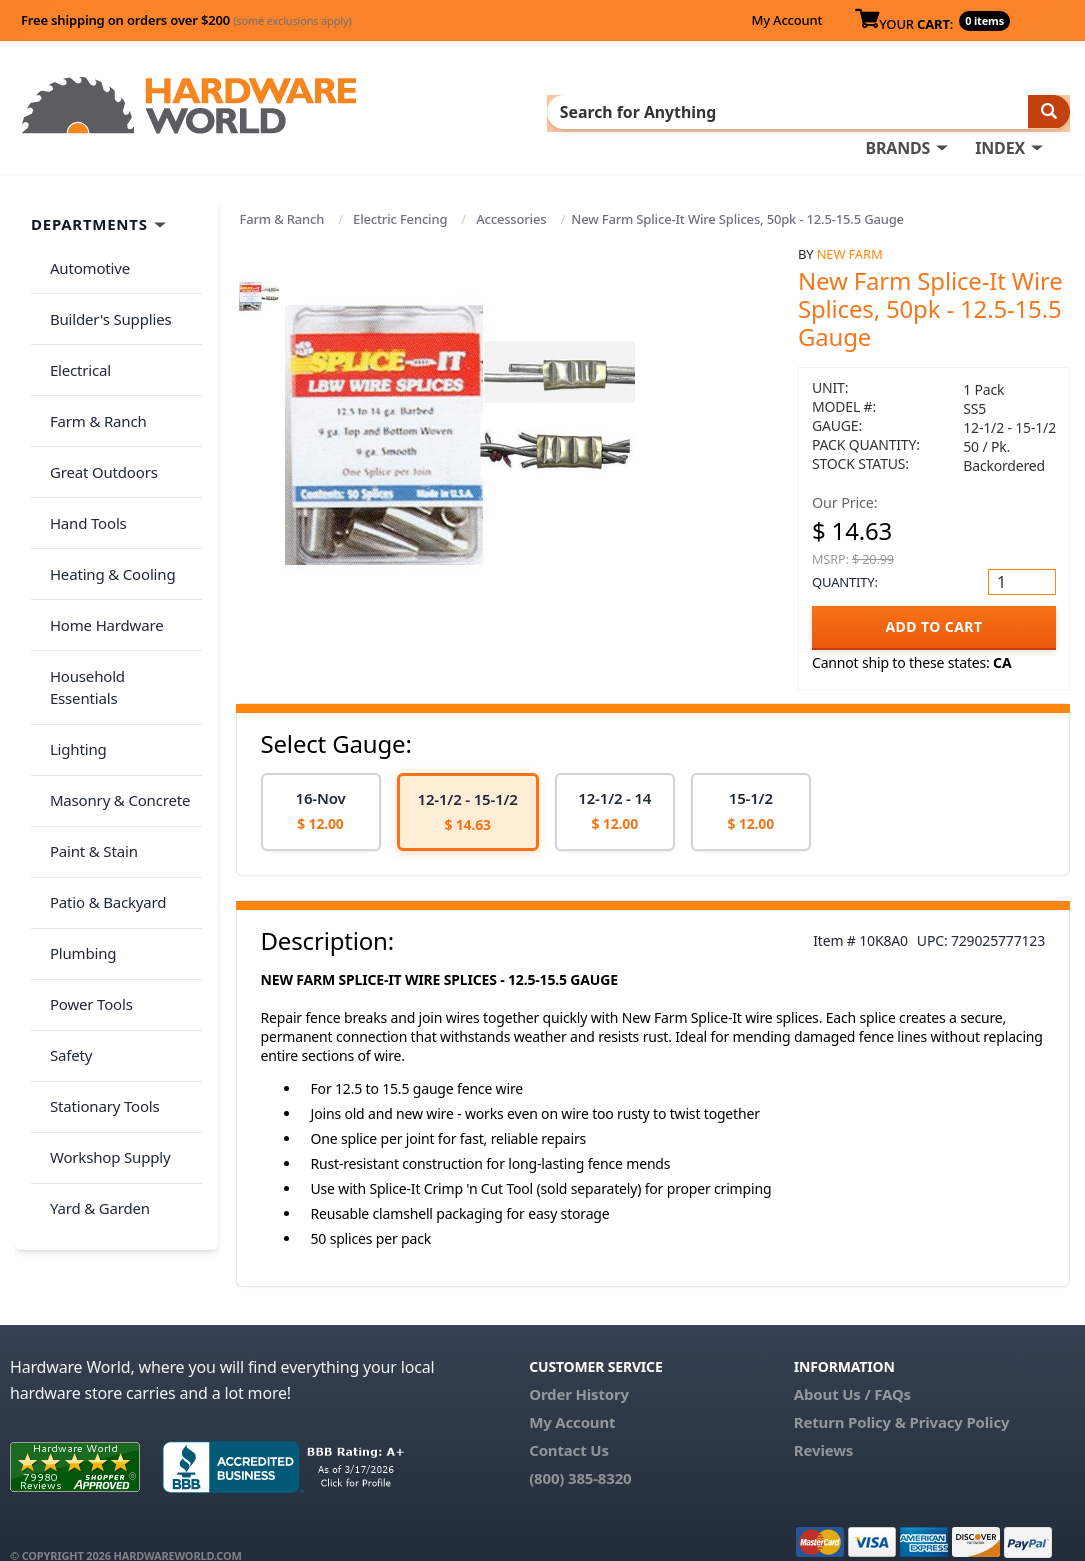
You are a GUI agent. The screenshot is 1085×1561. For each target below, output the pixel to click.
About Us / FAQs (852, 1367)
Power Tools (84, 788)
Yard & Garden (93, 946)
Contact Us (569, 1423)
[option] (321, 784)
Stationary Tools (98, 867)
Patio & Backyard (101, 709)
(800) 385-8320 (580, 1451)
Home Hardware (100, 511)
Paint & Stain (87, 669)
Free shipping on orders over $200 (186, 20)
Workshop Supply (103, 906)
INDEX (580, 111)
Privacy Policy (960, 1395)
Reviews (823, 1423)
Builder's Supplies (104, 274)
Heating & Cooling (106, 472)
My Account (786, 20)
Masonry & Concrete (113, 630)
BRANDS (477, 111)
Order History (579, 1367)
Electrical (73, 314)
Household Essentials (116, 551)
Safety (64, 827)
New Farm (850, 227)
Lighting (71, 590)
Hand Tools (81, 432)
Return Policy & (850, 1395)
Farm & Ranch (282, 192)
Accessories (511, 192)
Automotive (83, 235)
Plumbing (76, 748)
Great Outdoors (97, 393)
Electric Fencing (400, 192)
